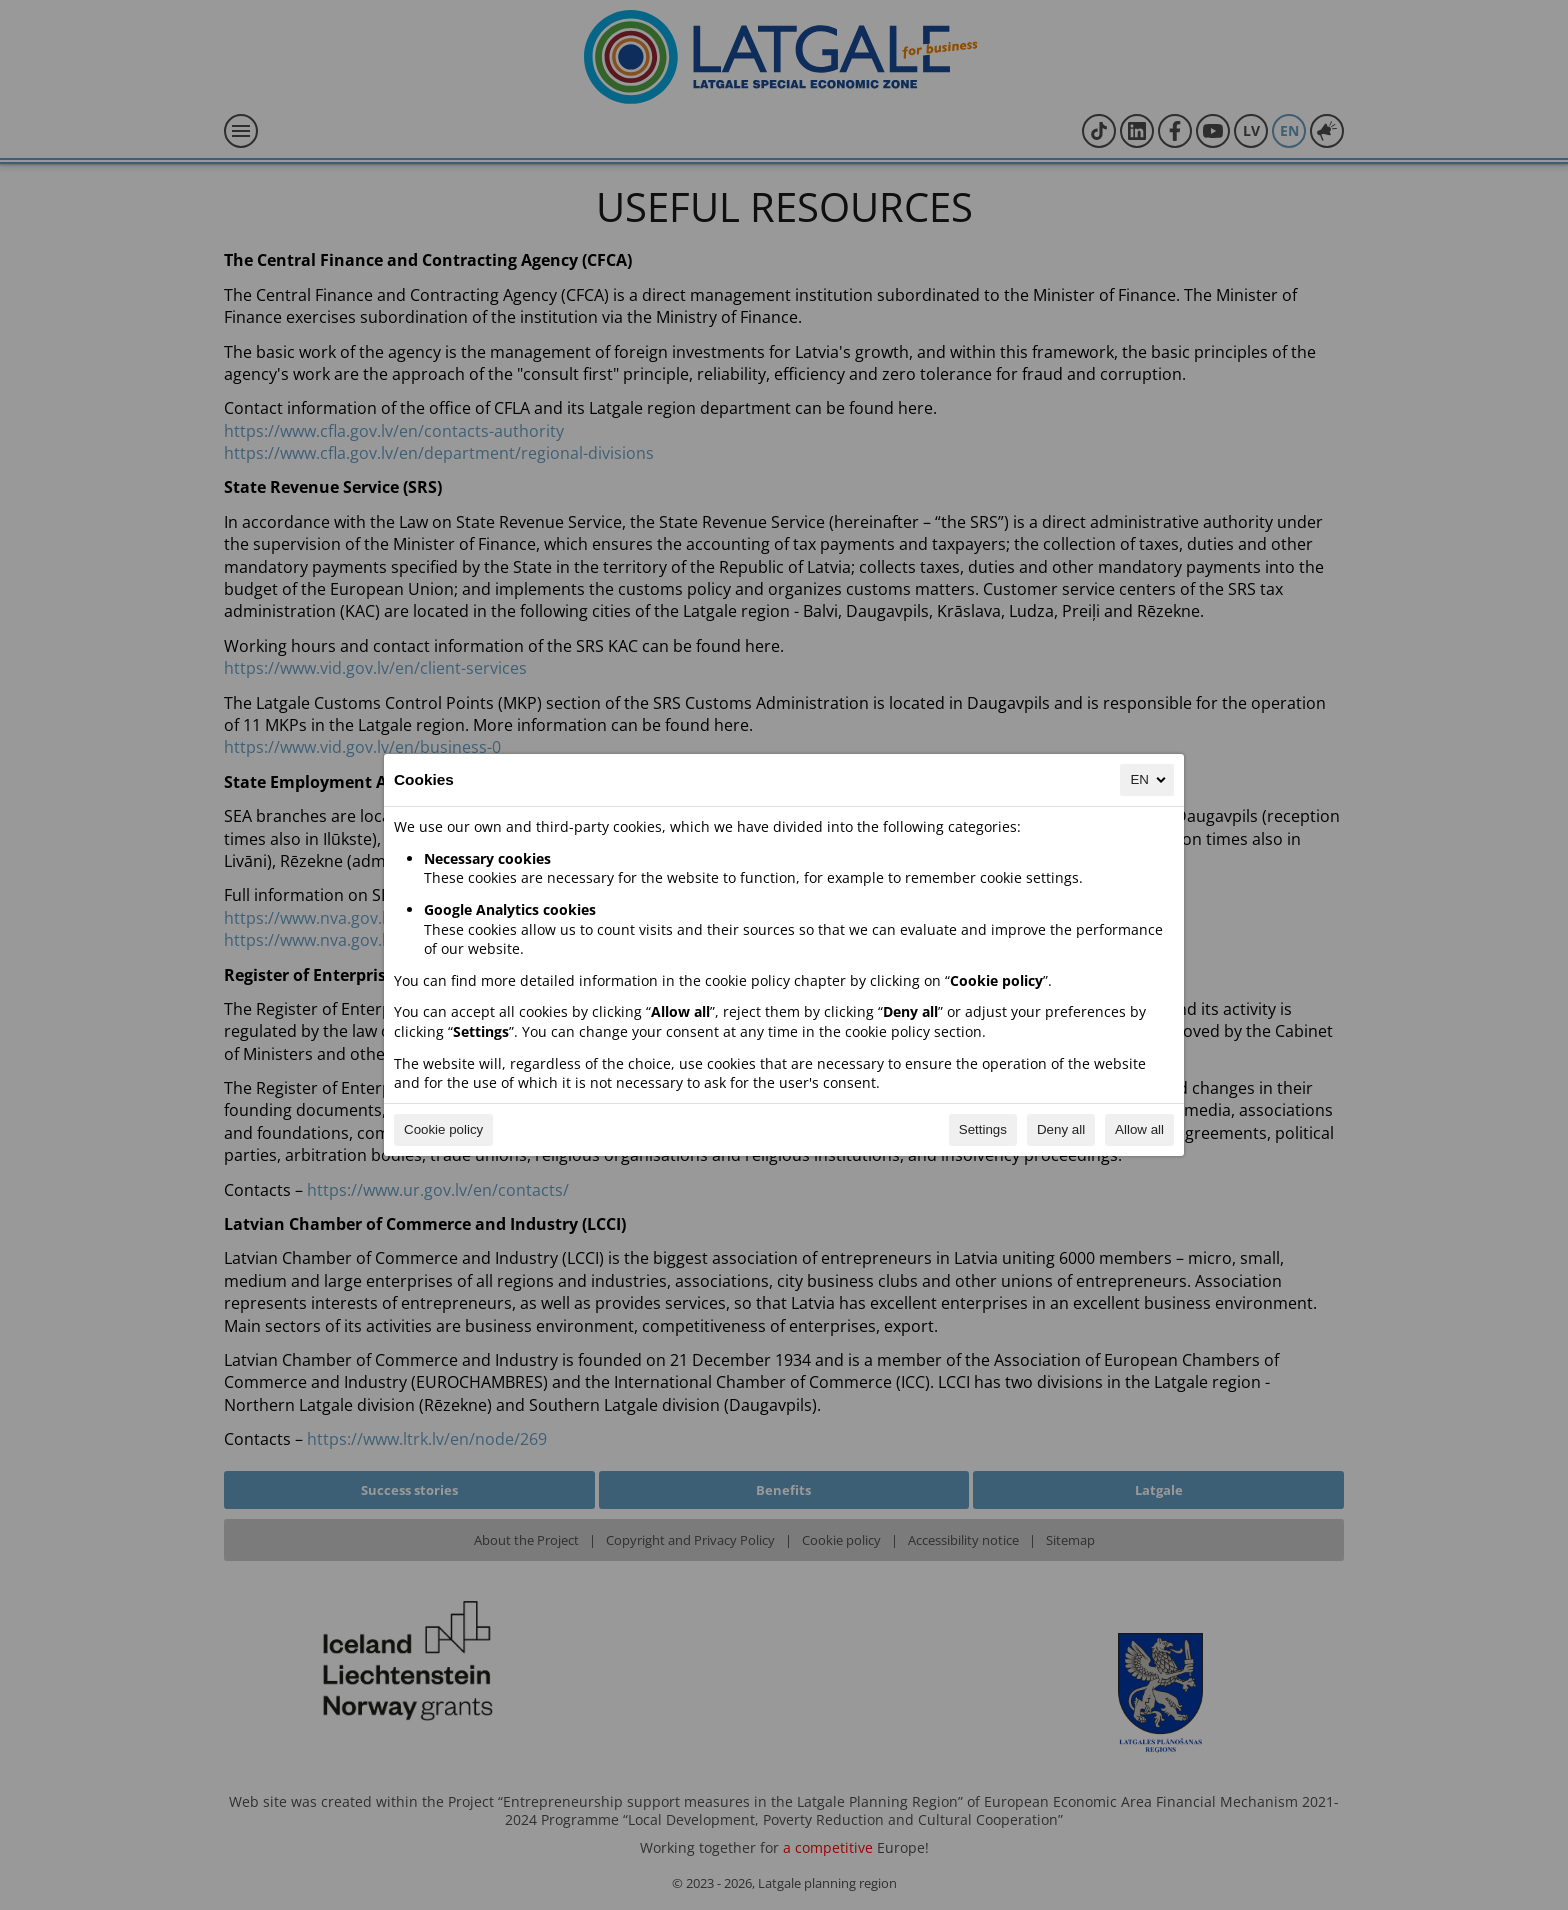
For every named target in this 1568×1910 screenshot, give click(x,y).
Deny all (1061, 1129)
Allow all (1139, 1129)
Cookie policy (443, 1129)
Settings (983, 1129)
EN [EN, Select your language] (1149, 780)
